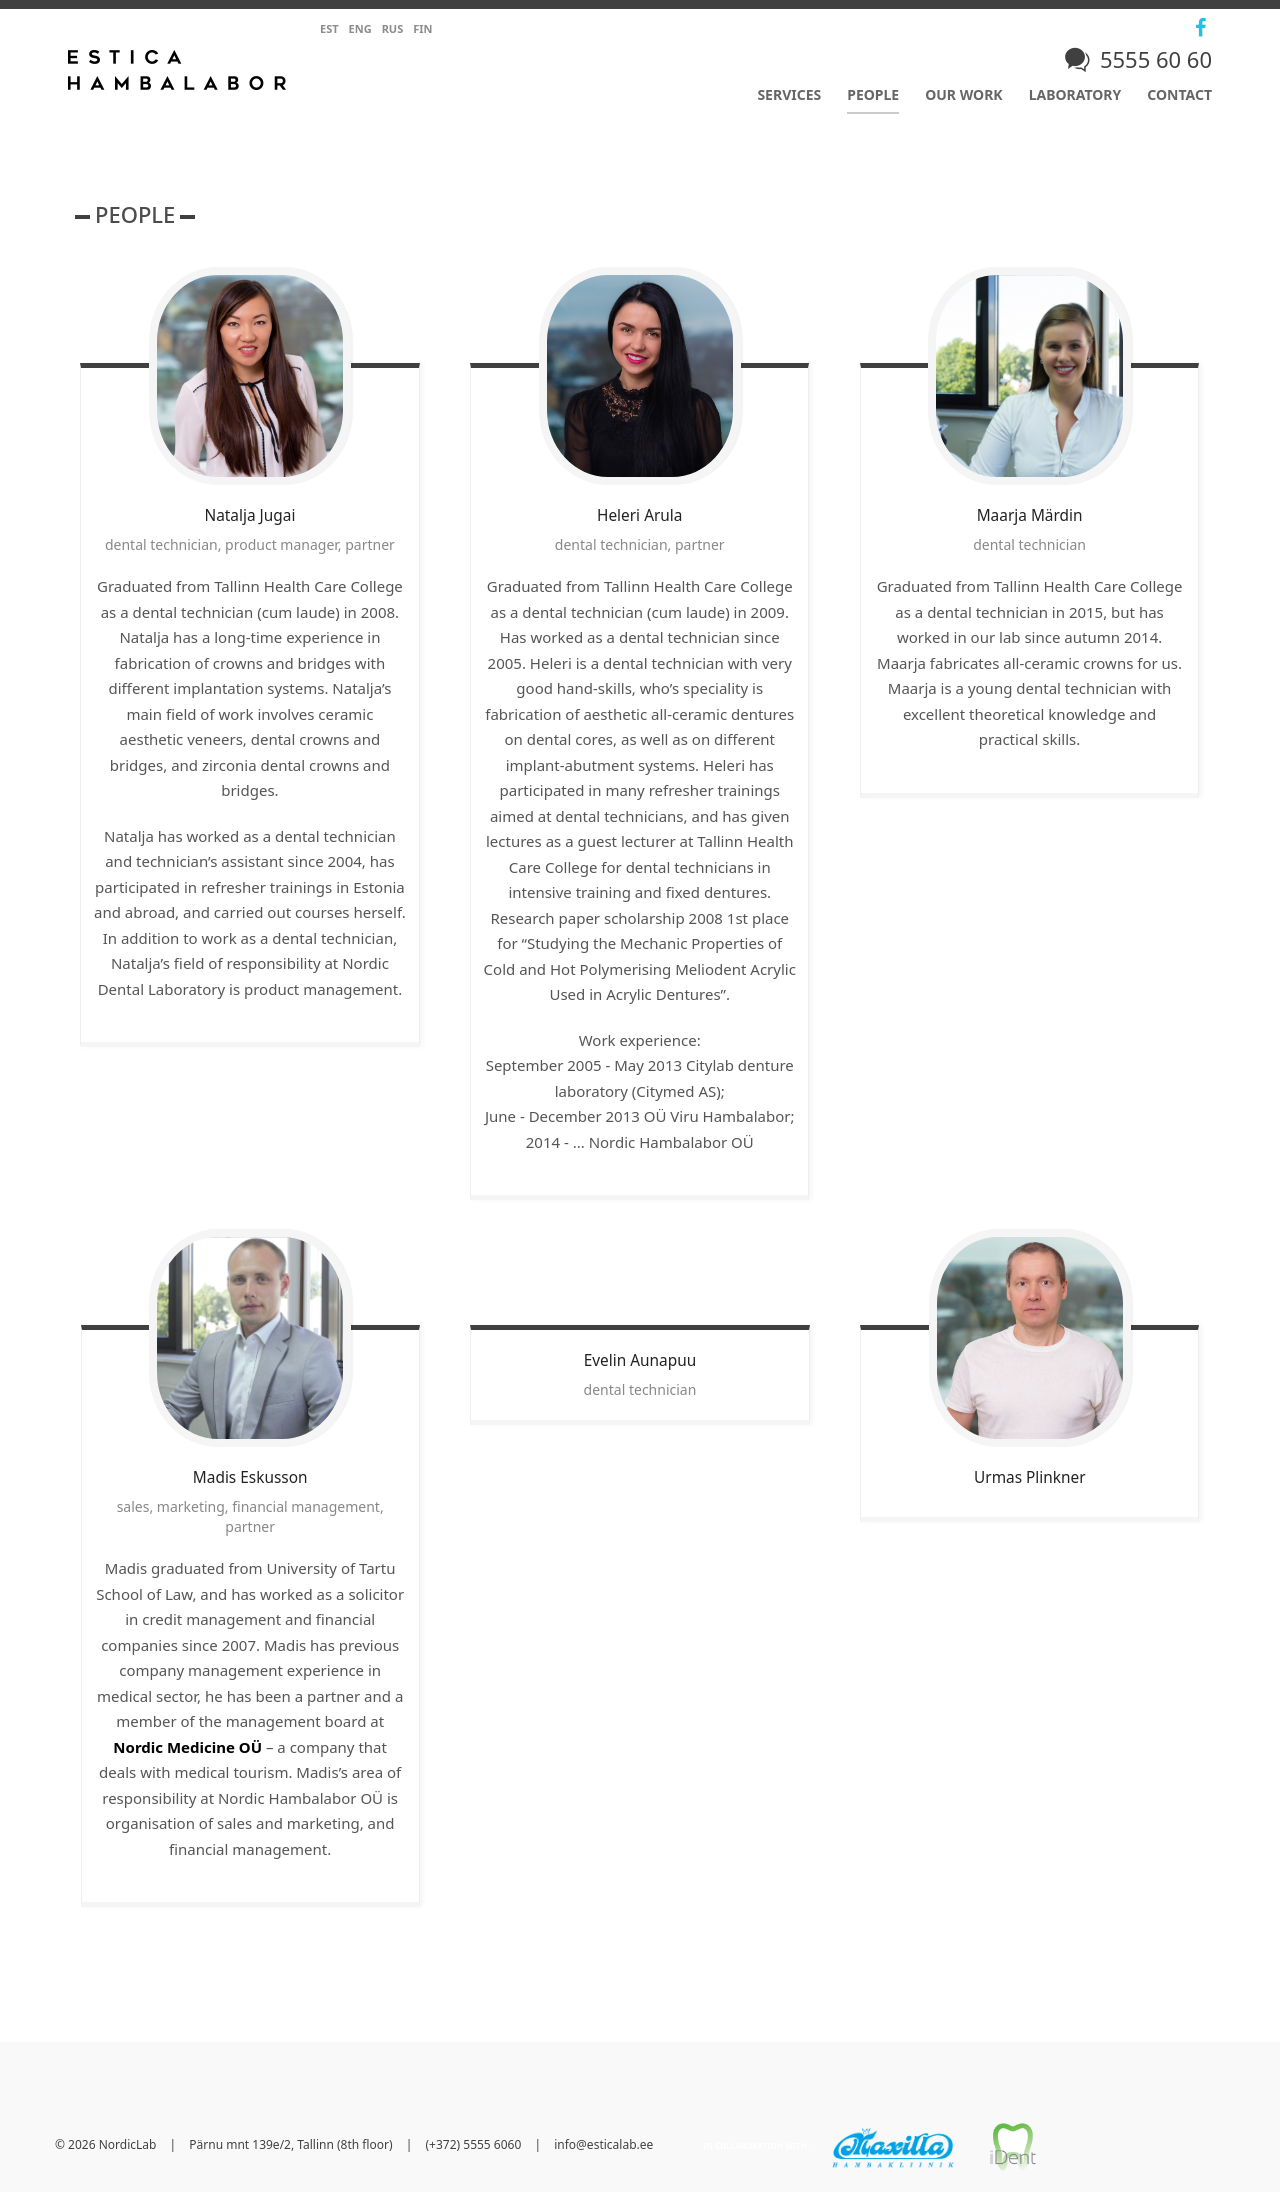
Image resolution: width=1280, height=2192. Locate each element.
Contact (1179, 94)
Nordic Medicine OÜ (187, 1747)
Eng (360, 28)
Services (789, 94)
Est (329, 28)
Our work (963, 94)
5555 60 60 (1156, 59)
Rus (393, 28)
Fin (422, 28)
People (873, 94)
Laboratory (1075, 94)
